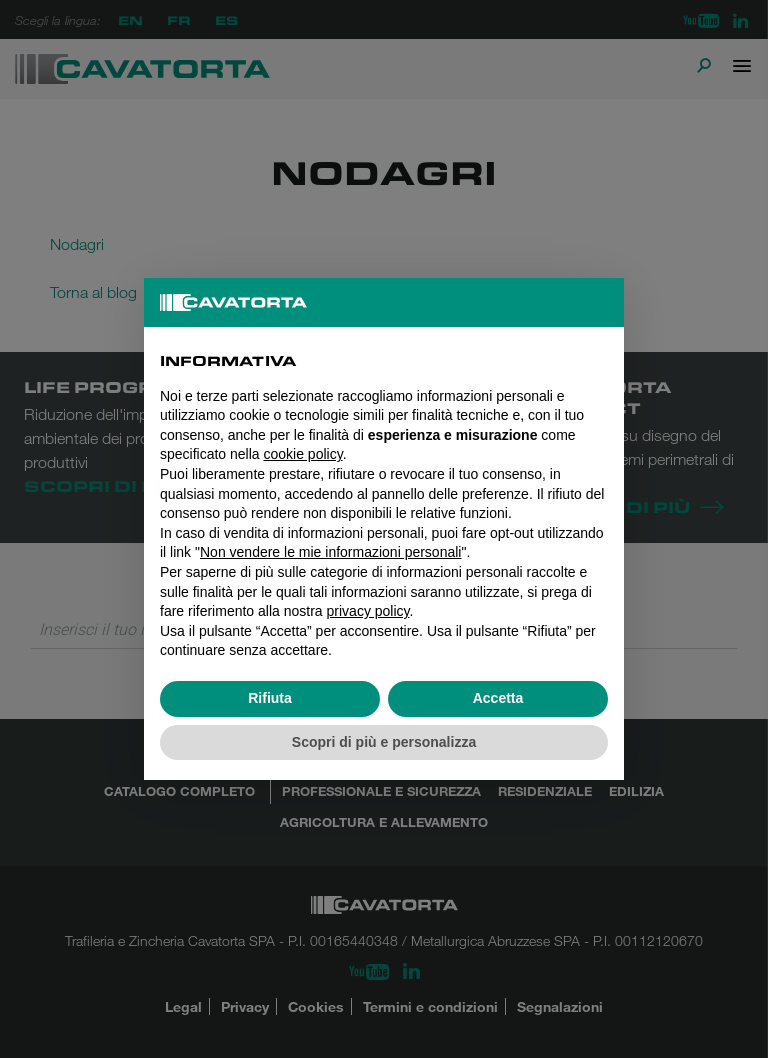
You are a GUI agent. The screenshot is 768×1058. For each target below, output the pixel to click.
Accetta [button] (498, 698)
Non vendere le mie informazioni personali (330, 552)
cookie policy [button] (303, 454)
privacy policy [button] (368, 611)
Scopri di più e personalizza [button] (384, 742)
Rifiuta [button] (270, 698)
